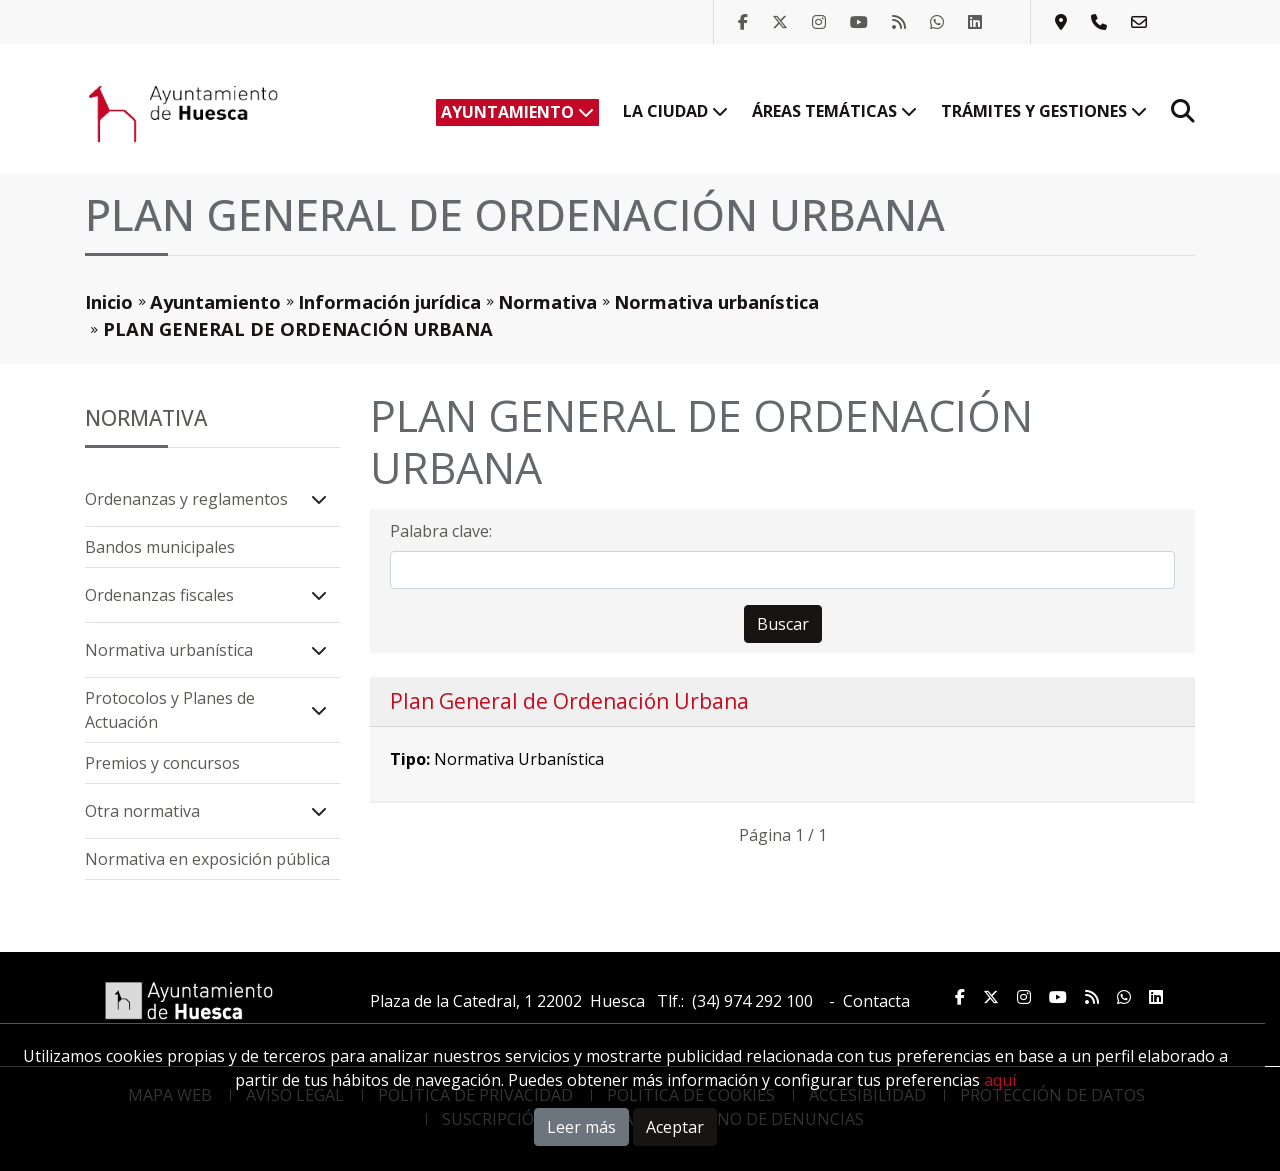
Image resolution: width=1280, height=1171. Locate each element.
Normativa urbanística (716, 301)
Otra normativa (142, 811)
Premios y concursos (162, 763)
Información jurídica (389, 301)
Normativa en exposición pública (207, 859)
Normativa (547, 301)
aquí (1000, 1080)
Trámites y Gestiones (1044, 111)
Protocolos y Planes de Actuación (170, 710)
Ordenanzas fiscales (159, 595)
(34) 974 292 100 (752, 1001)
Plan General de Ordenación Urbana (569, 701)
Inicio (109, 301)
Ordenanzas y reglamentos (186, 499)
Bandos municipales (160, 547)
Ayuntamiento (517, 112)
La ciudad (675, 111)
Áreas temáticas (834, 111)
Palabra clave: (441, 531)
